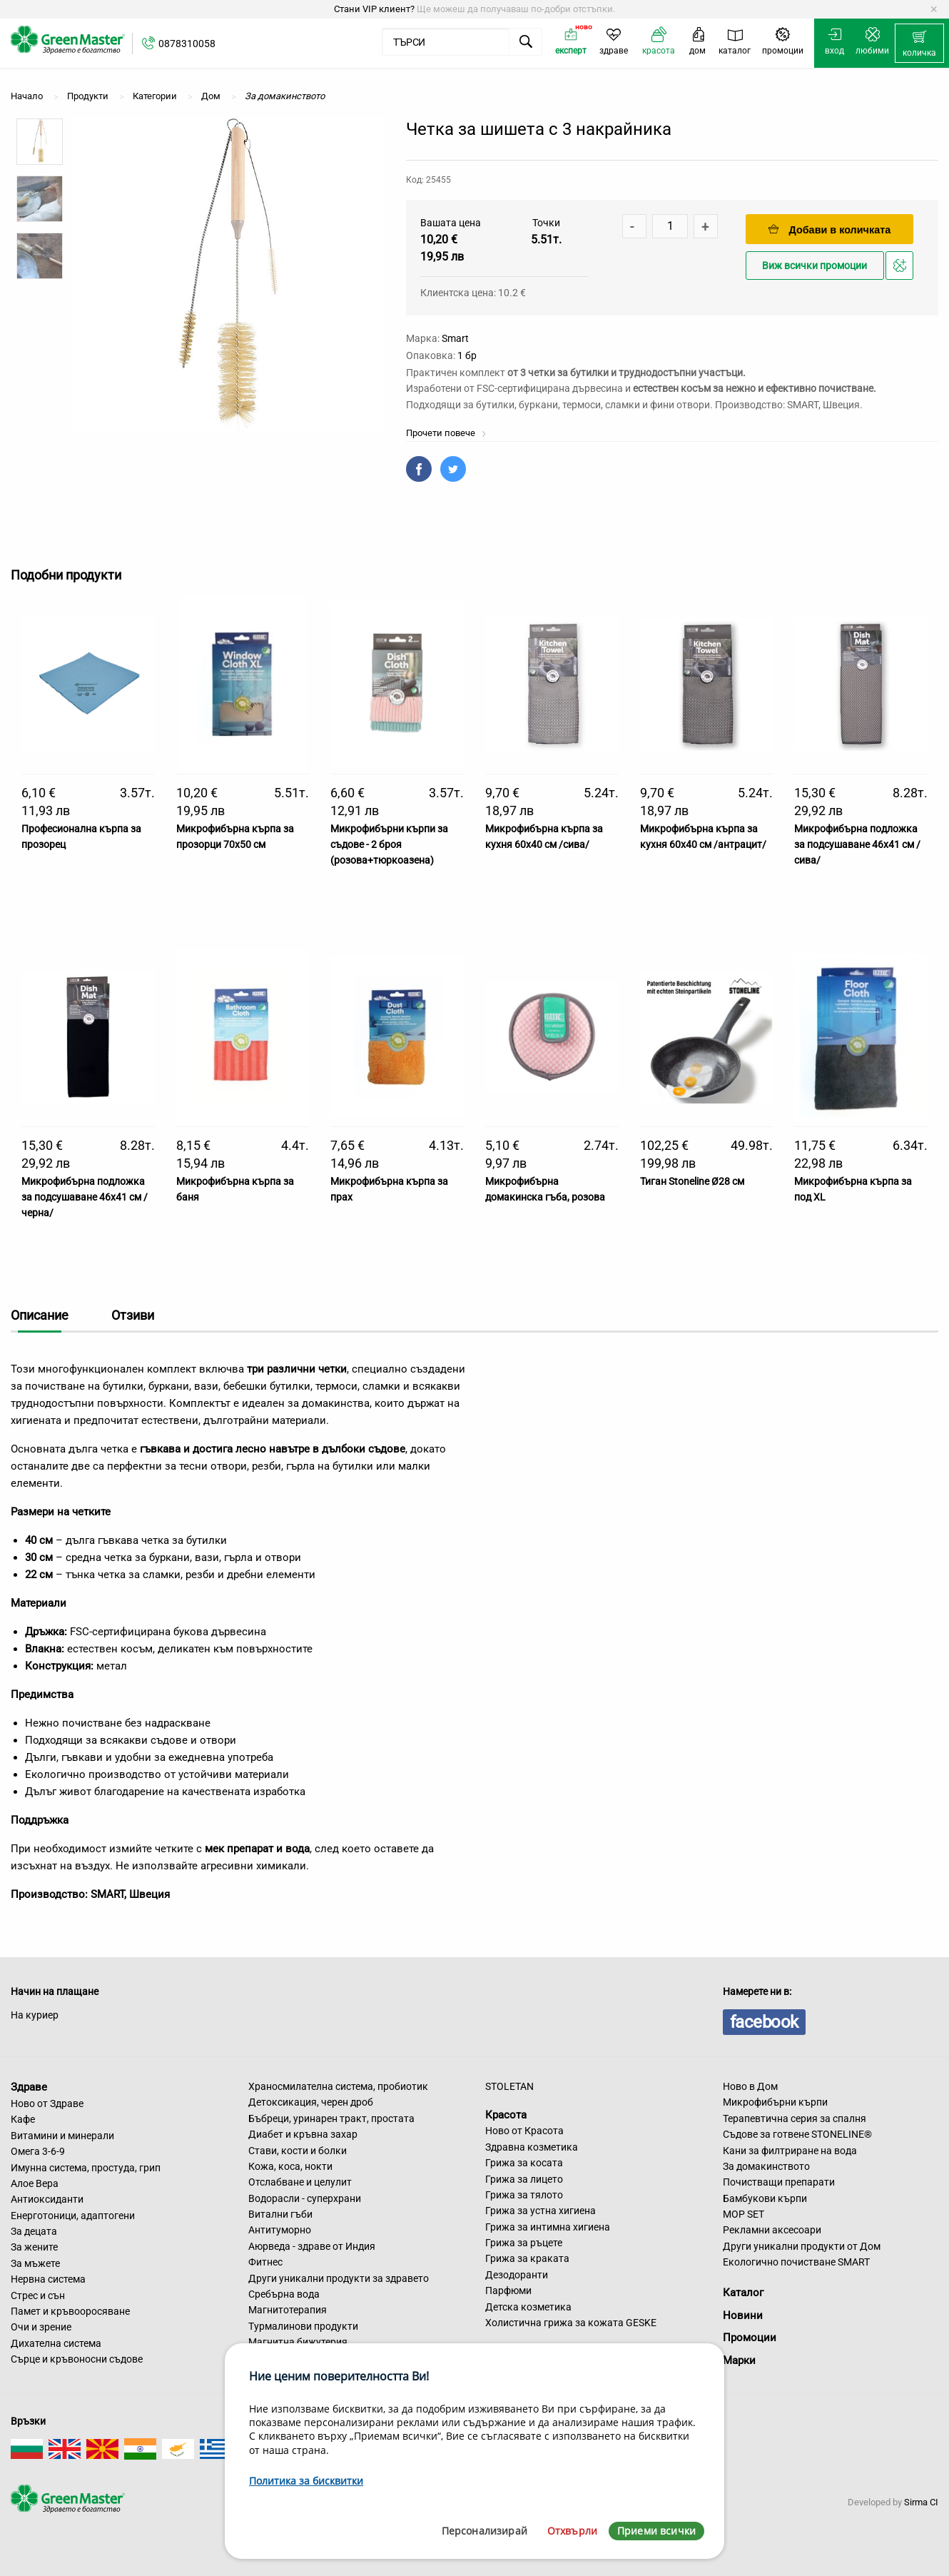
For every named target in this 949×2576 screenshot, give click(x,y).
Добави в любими (901, 269)
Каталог (743, 2292)
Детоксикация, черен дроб (310, 2102)
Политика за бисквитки (306, 2480)
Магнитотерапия (287, 2309)
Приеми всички (656, 2530)
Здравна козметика (531, 2147)
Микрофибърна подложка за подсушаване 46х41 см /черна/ (84, 1197)
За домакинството (766, 2166)
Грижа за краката (527, 2258)
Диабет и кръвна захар (302, 2134)
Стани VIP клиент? (374, 9)
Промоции (749, 2337)
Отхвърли (572, 2530)
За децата (34, 2231)
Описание (39, 1315)
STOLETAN (509, 2086)
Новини (743, 2315)
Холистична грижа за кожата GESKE (570, 2322)
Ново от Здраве (47, 2103)
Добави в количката (829, 229)
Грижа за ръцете (523, 2242)
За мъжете (35, 2263)
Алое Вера (35, 2183)
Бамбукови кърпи (765, 2198)
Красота (506, 2114)
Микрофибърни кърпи (775, 2102)
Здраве (29, 2087)
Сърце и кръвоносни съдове (77, 2359)
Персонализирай (484, 2530)
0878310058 (186, 43)
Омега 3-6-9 (38, 2151)
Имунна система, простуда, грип (86, 2167)
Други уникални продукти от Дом (802, 2246)
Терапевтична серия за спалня (794, 2118)
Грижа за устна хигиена (540, 2210)
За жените (34, 2247)
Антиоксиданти (47, 2199)
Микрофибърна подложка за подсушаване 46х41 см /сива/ (857, 845)
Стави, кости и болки (297, 2150)
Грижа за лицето (524, 2179)
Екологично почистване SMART (796, 2262)
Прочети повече (446, 433)
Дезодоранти (516, 2274)
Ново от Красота (524, 2130)
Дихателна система (56, 2343)
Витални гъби (280, 2214)
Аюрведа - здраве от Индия (311, 2246)
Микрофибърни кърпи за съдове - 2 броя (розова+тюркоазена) (389, 845)
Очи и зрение (41, 2327)
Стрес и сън (38, 2295)
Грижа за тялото (524, 2195)
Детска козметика (528, 2307)
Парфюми (508, 2290)
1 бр (467, 355)
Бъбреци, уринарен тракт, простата (331, 2118)
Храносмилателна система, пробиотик (338, 2086)
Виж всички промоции (814, 266)
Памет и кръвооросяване (70, 2311)
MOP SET (743, 2214)
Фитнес (265, 2262)
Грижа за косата (524, 2162)
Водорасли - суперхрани (304, 2198)
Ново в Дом (750, 2086)
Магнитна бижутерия (297, 2342)
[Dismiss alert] (934, 9)
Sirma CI (921, 2502)
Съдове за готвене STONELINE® (797, 2134)
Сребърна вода (284, 2294)
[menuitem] (919, 43)
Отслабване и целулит (300, 2182)
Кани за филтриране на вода (790, 2150)
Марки (739, 2360)
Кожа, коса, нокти (290, 2166)
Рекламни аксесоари (772, 2230)
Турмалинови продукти (303, 2326)
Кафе (23, 2119)
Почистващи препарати (779, 2182)
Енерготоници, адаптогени (73, 2215)
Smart (455, 338)
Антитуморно (279, 2230)
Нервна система (48, 2279)
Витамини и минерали (62, 2135)
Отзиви (132, 1315)
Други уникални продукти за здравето (338, 2278)
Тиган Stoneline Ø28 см (692, 1181)
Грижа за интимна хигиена (547, 2227)
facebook (764, 2022)
